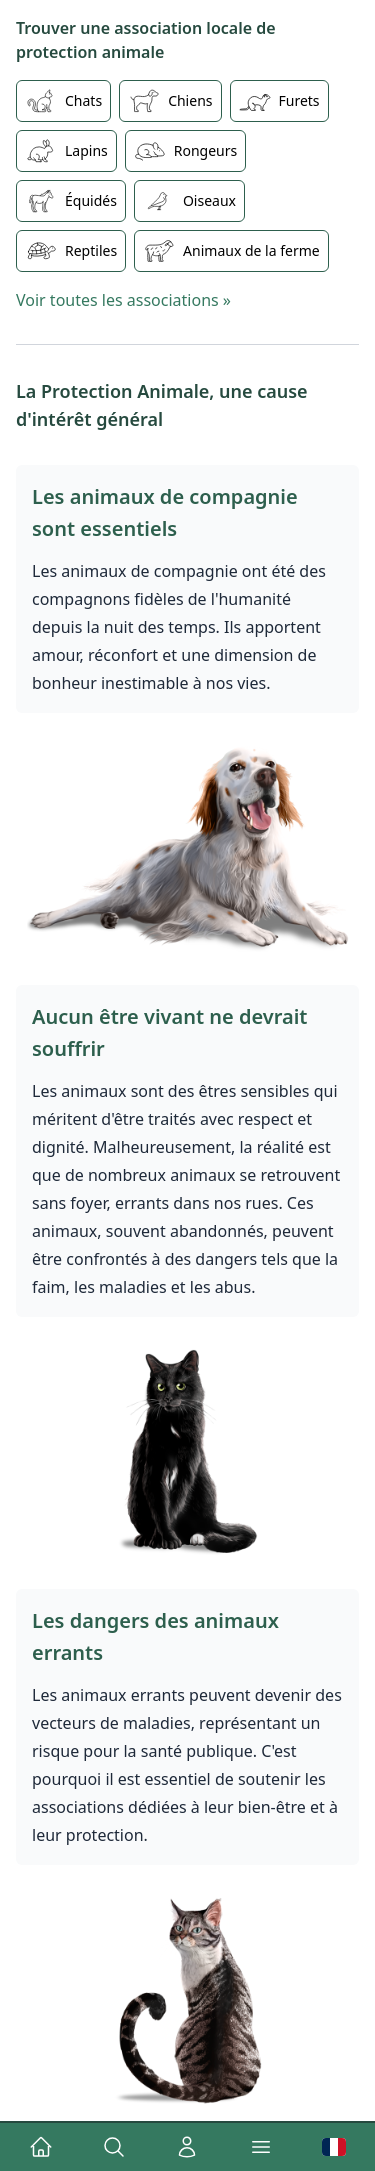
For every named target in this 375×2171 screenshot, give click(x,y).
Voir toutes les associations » (123, 300)
